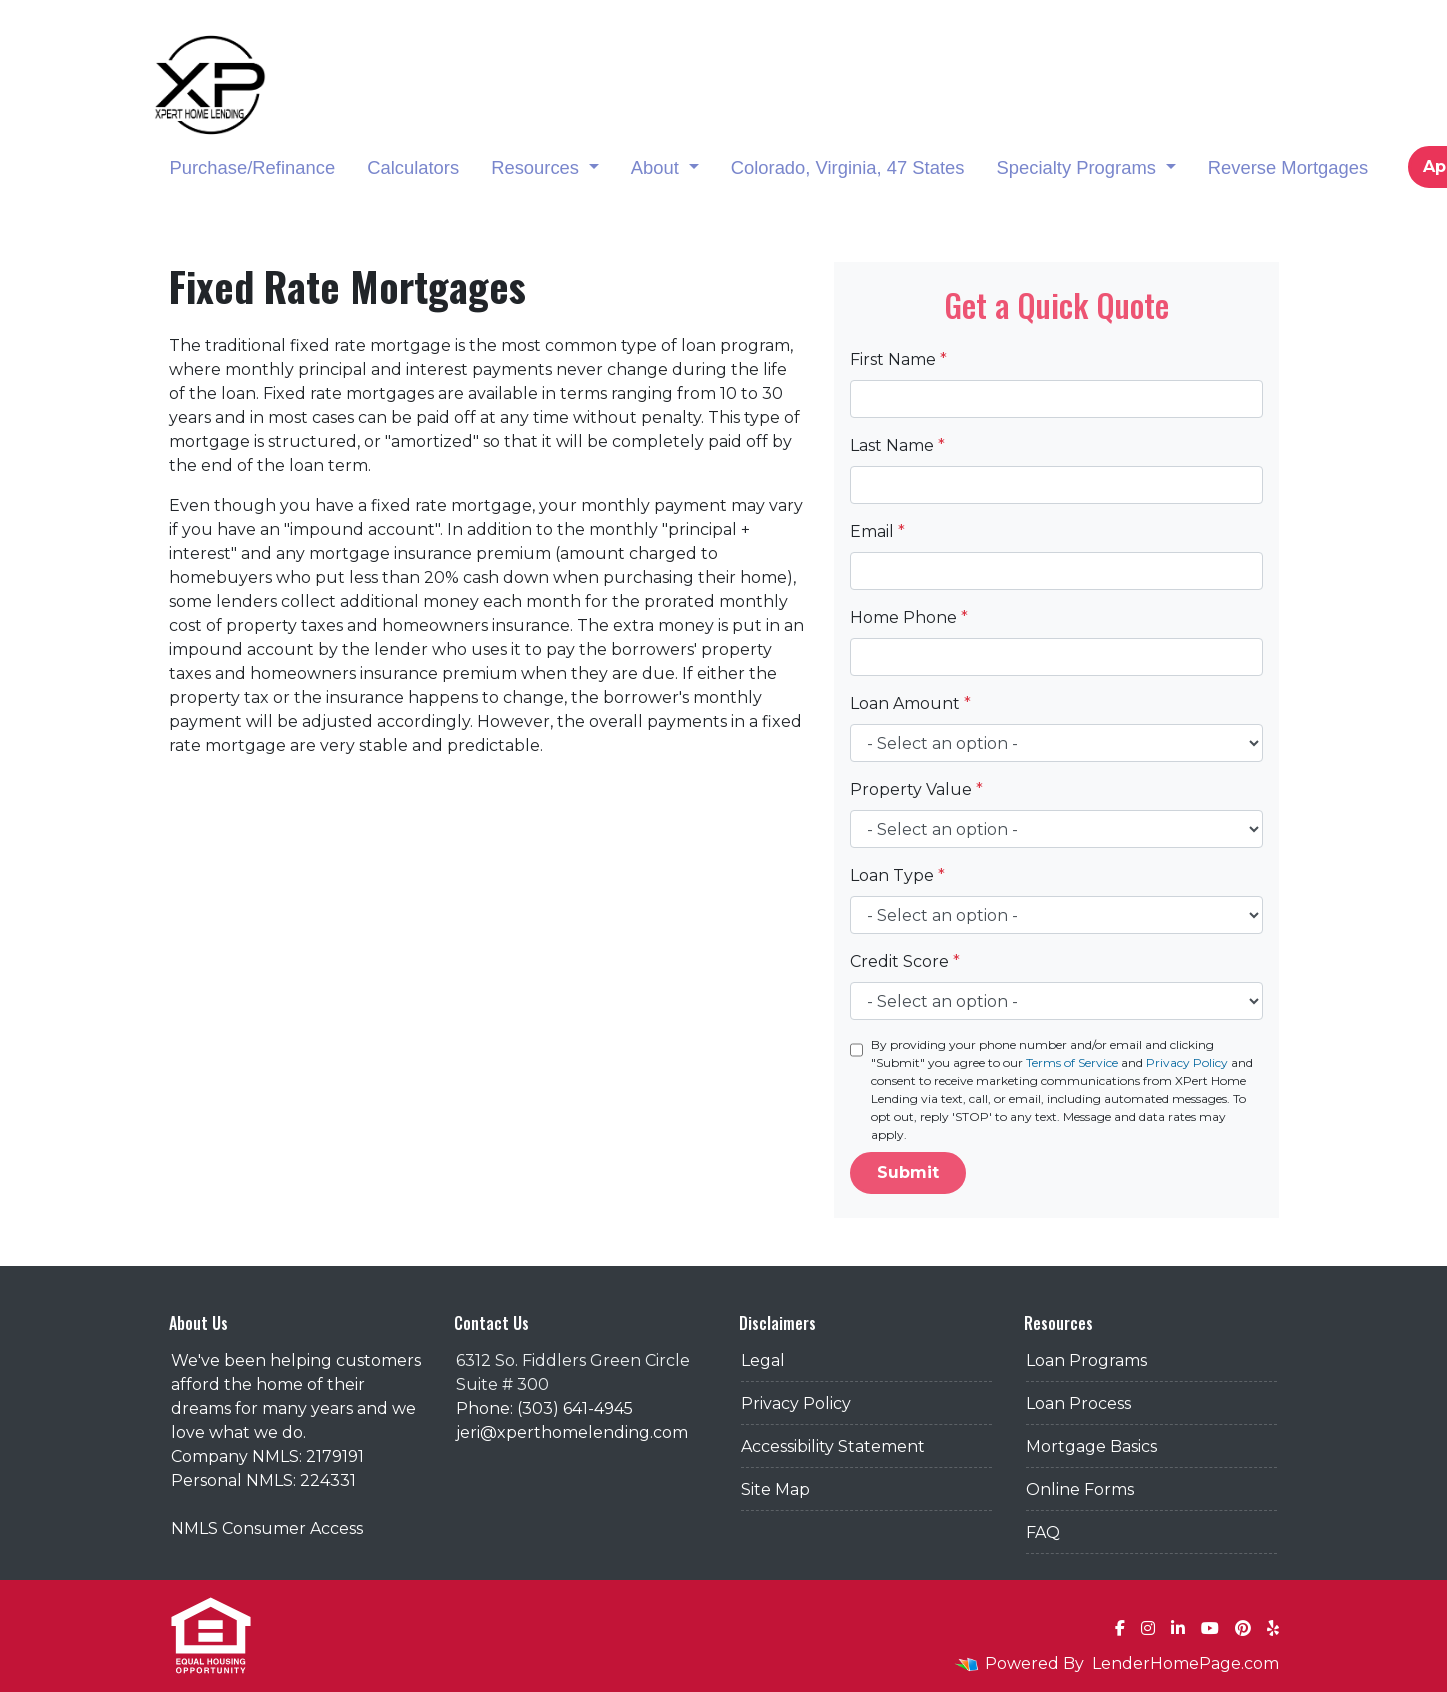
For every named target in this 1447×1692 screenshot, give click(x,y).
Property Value (916, 789)
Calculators (413, 167)
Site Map (775, 1489)
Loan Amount (910, 703)
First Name (898, 359)
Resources (537, 167)
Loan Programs (1086, 1360)
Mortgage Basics (1091, 1446)
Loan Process (1078, 1403)
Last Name (897, 445)
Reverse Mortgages (1288, 167)
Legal (763, 1360)
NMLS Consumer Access (267, 1528)
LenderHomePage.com (1185, 1663)
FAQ (1043, 1532)
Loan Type (897, 875)
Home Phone (909, 617)
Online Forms (1080, 1489)
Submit (908, 1172)
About (657, 167)
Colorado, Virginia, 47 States (848, 167)
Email (877, 531)
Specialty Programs (1078, 167)
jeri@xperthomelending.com (572, 1432)
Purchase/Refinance (253, 167)
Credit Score (905, 961)
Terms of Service (1072, 1062)
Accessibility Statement (833, 1446)
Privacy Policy (1187, 1062)
